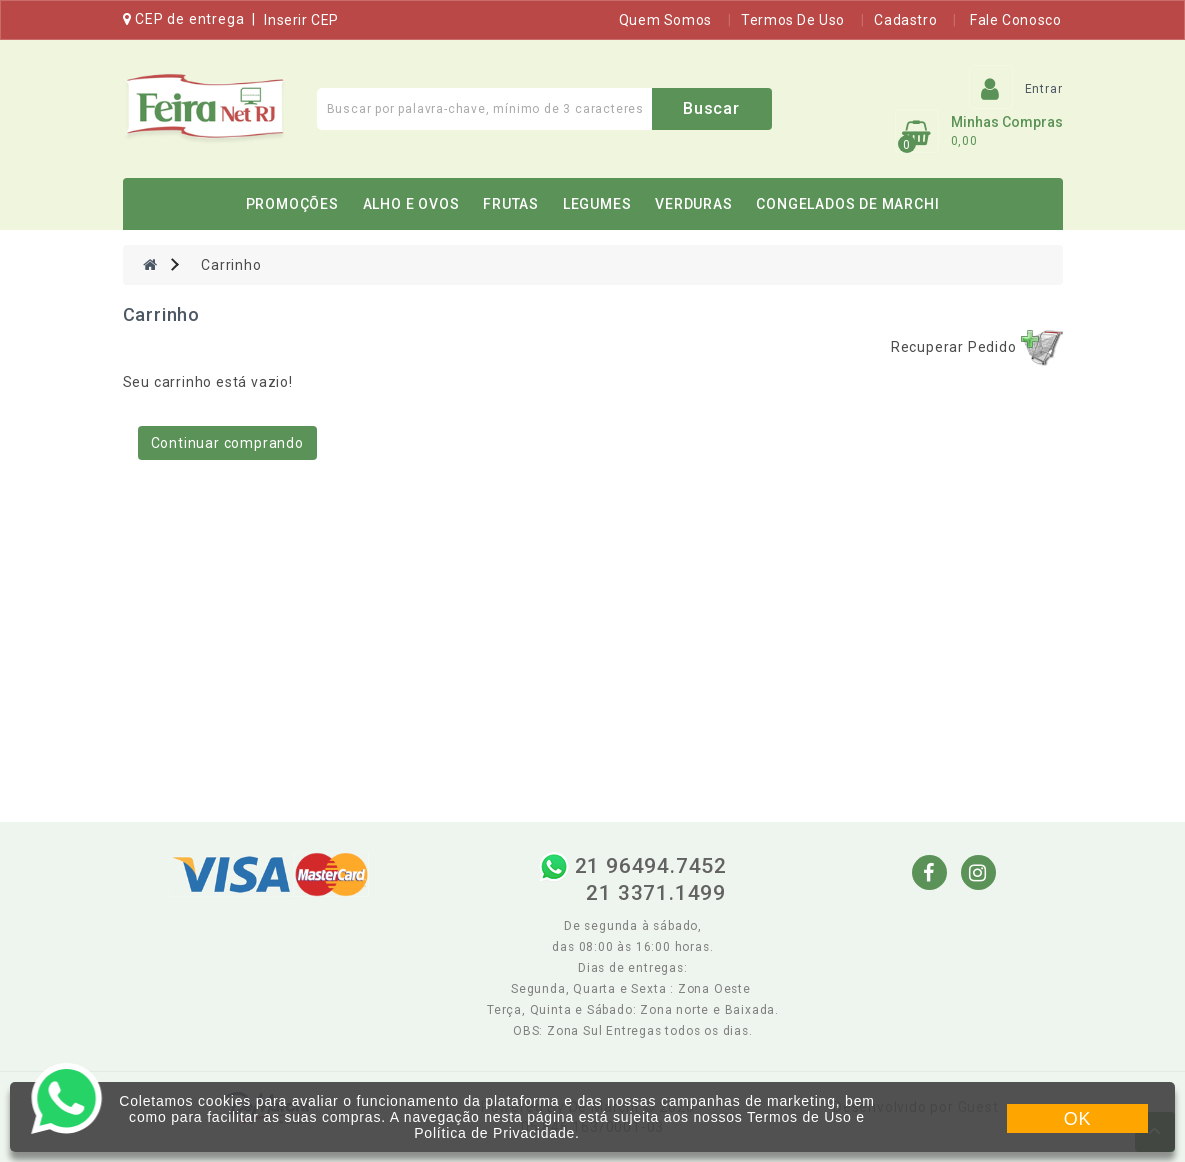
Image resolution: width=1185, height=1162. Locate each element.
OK (1078, 1119)
